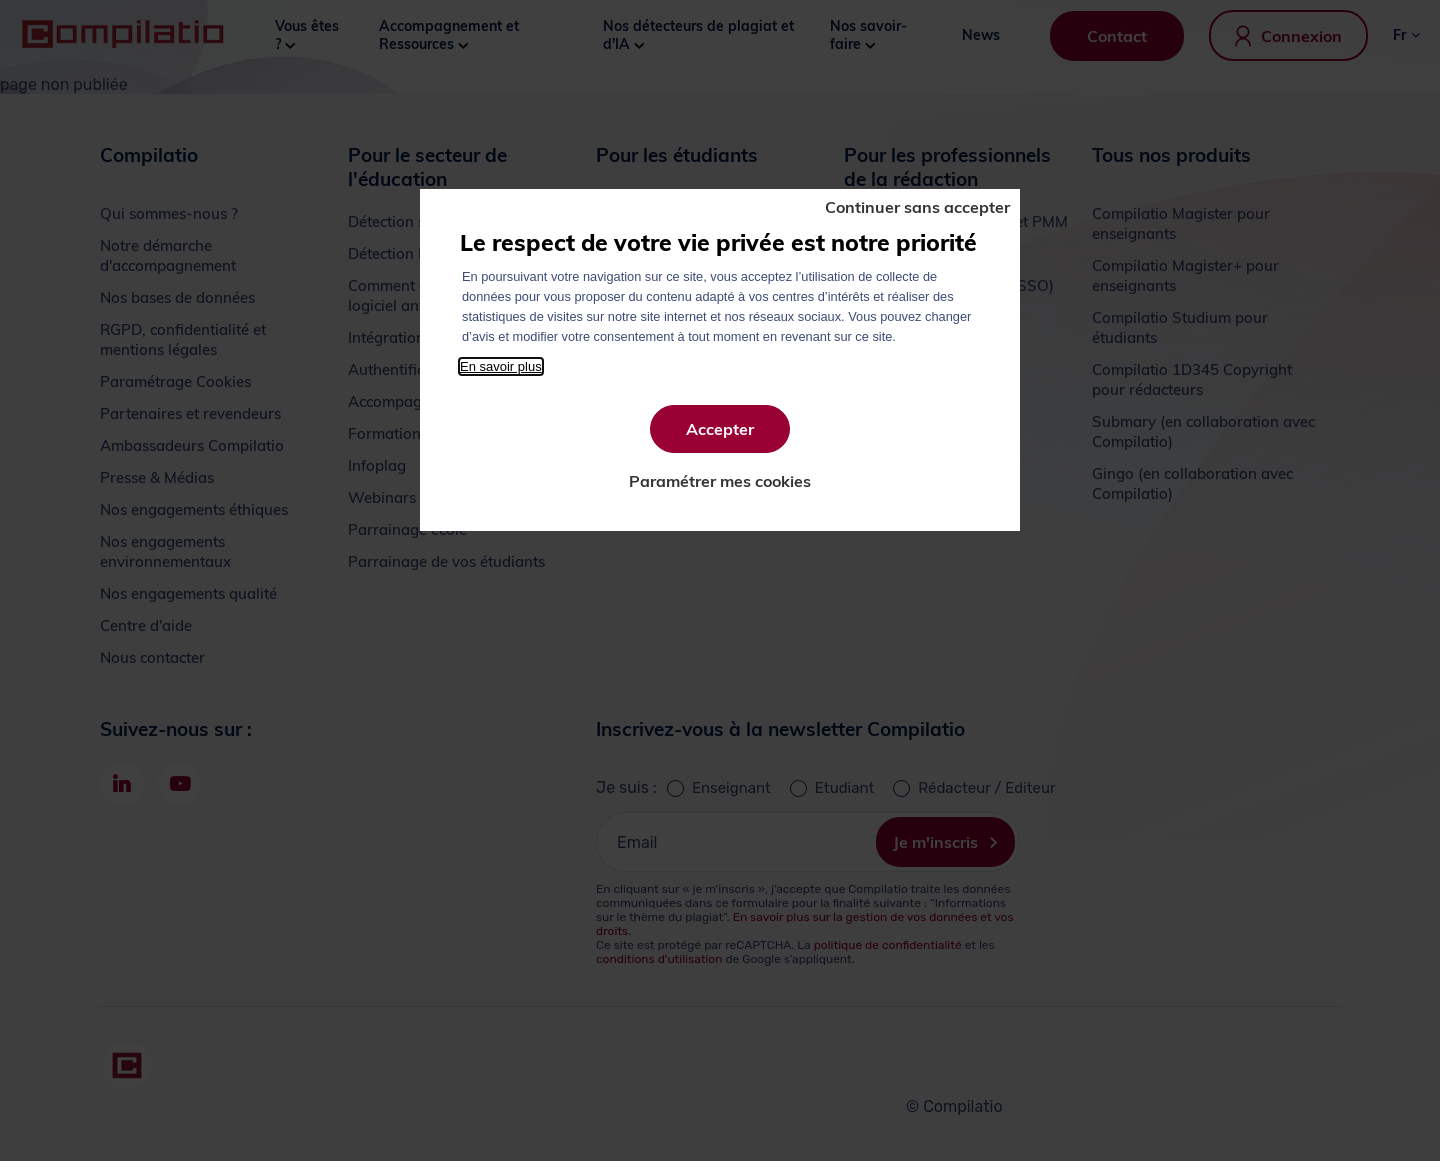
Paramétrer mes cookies (720, 481)
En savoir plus (501, 366)
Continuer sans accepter (917, 207)
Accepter (720, 429)
